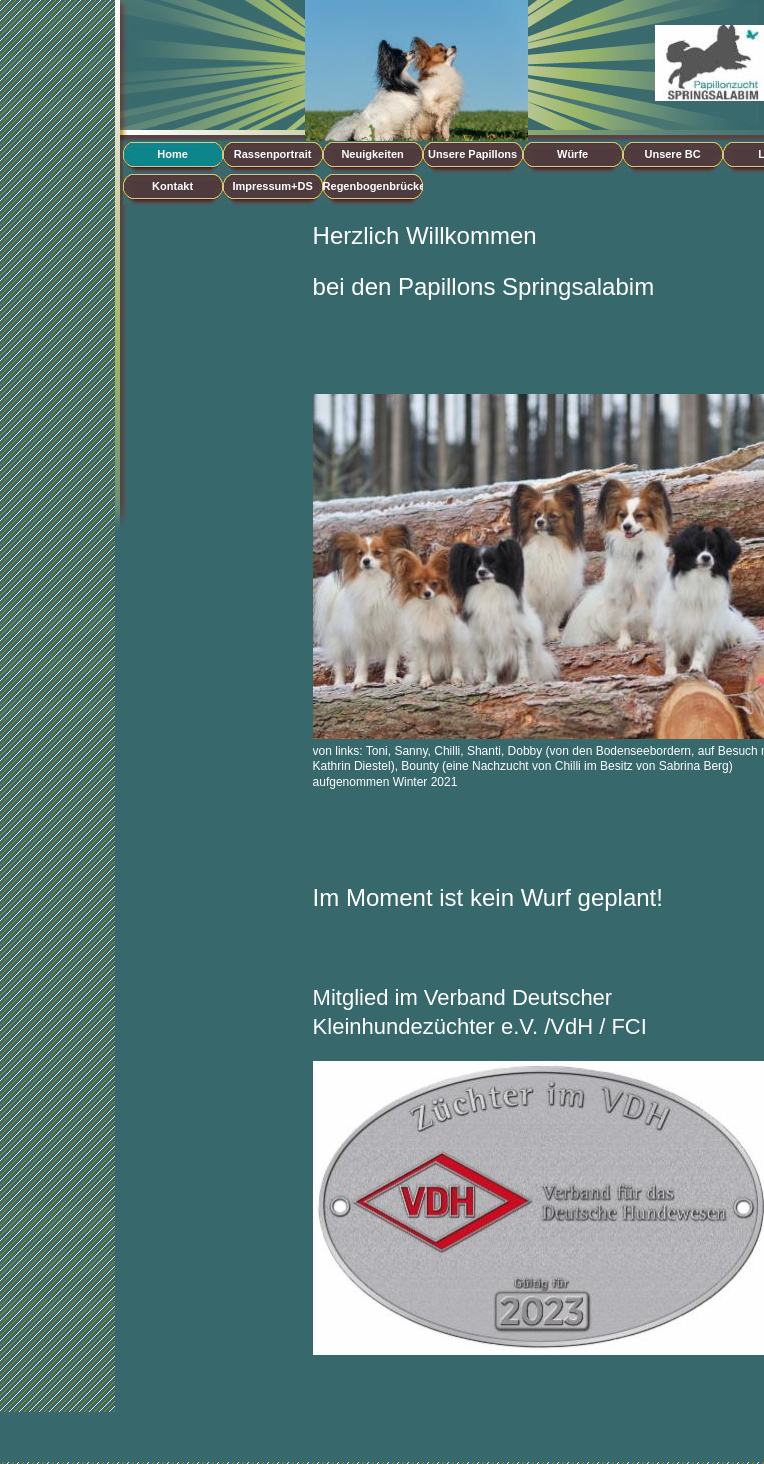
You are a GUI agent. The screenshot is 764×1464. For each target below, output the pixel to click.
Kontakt (172, 186)
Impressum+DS (272, 186)
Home (172, 154)
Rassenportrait (273, 154)
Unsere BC (672, 154)
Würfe (572, 154)
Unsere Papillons (472, 154)
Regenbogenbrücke (373, 186)
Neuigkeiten (372, 154)
